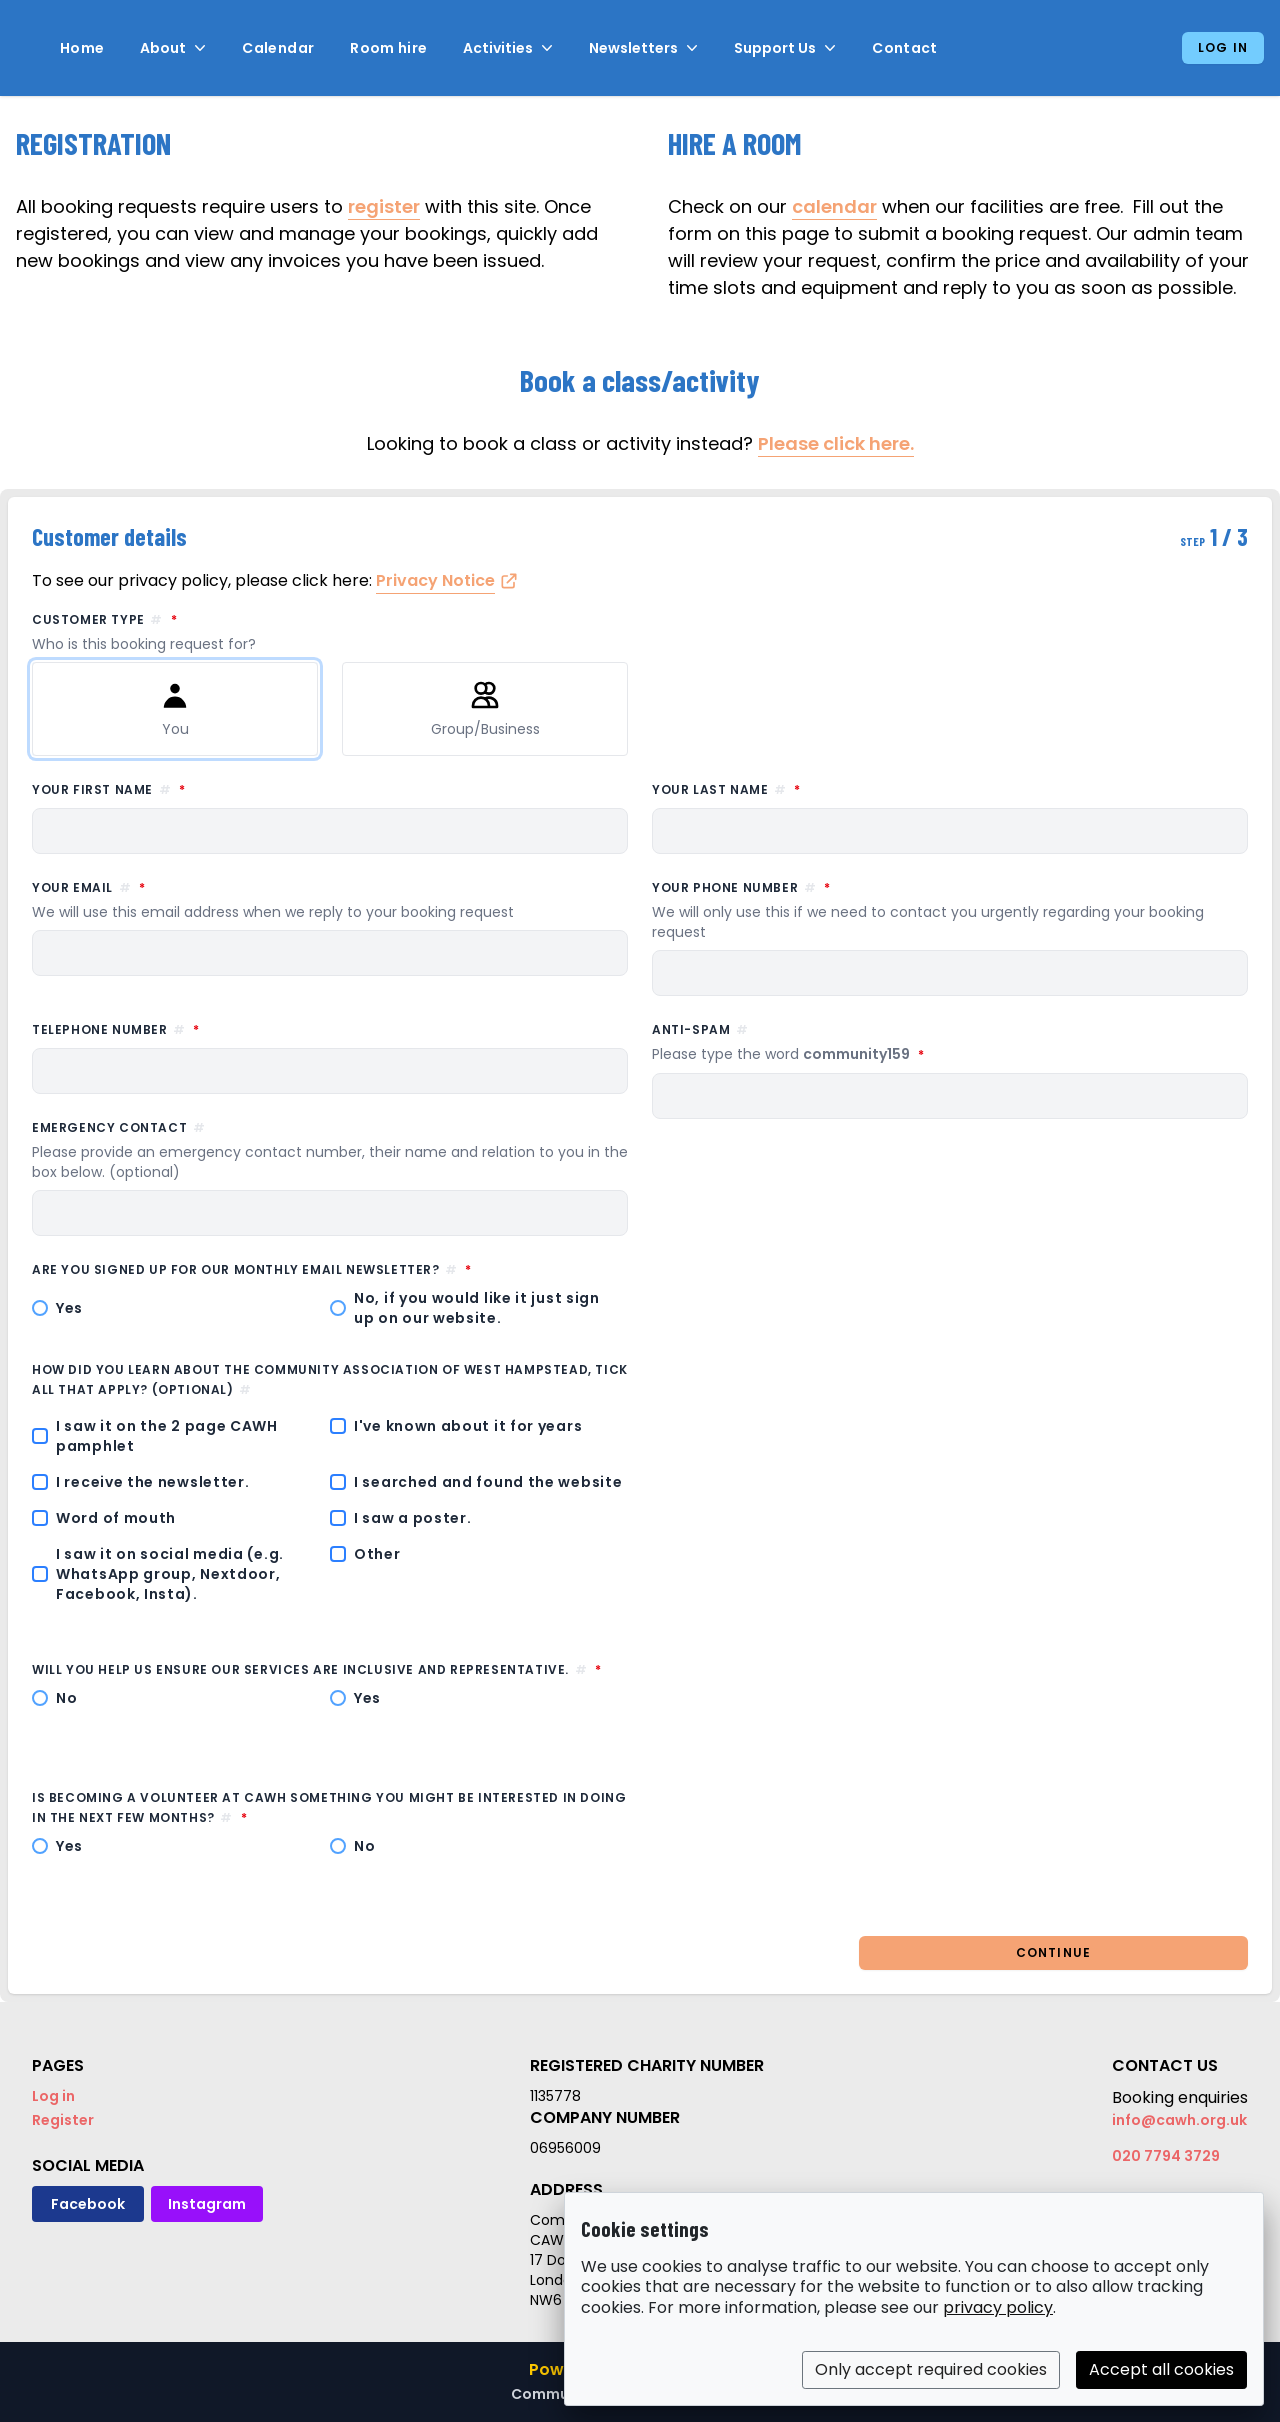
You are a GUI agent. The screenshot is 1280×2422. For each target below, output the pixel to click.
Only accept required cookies (931, 2369)
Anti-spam (879, 1042)
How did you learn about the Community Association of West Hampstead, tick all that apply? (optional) (330, 1379)
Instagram (207, 2204)
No (66, 1698)
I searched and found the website (488, 1482)
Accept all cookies (1161, 2369)
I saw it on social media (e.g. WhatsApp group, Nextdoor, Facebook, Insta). (170, 1574)
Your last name (817, 789)
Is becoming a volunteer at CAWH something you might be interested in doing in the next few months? (329, 1807)
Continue (1054, 1952)
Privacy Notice (435, 580)
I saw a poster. (413, 1518)
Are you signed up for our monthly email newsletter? (330, 1269)
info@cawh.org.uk (1179, 2120)
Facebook (88, 2204)
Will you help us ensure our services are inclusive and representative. (330, 1669)
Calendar (278, 48)
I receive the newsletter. (153, 1482)
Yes (69, 1308)
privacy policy (998, 2307)
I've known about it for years (468, 1426)
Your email (330, 900)
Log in (1223, 47)
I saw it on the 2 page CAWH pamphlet (167, 1436)
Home (82, 48)
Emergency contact (330, 1150)
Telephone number (207, 1029)
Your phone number (950, 910)
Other (377, 1554)
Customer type (640, 632)
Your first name (199, 789)
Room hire (388, 48)
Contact (904, 48)
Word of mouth (116, 1518)
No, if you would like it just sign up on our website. (477, 1308)
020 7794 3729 (1166, 2156)
